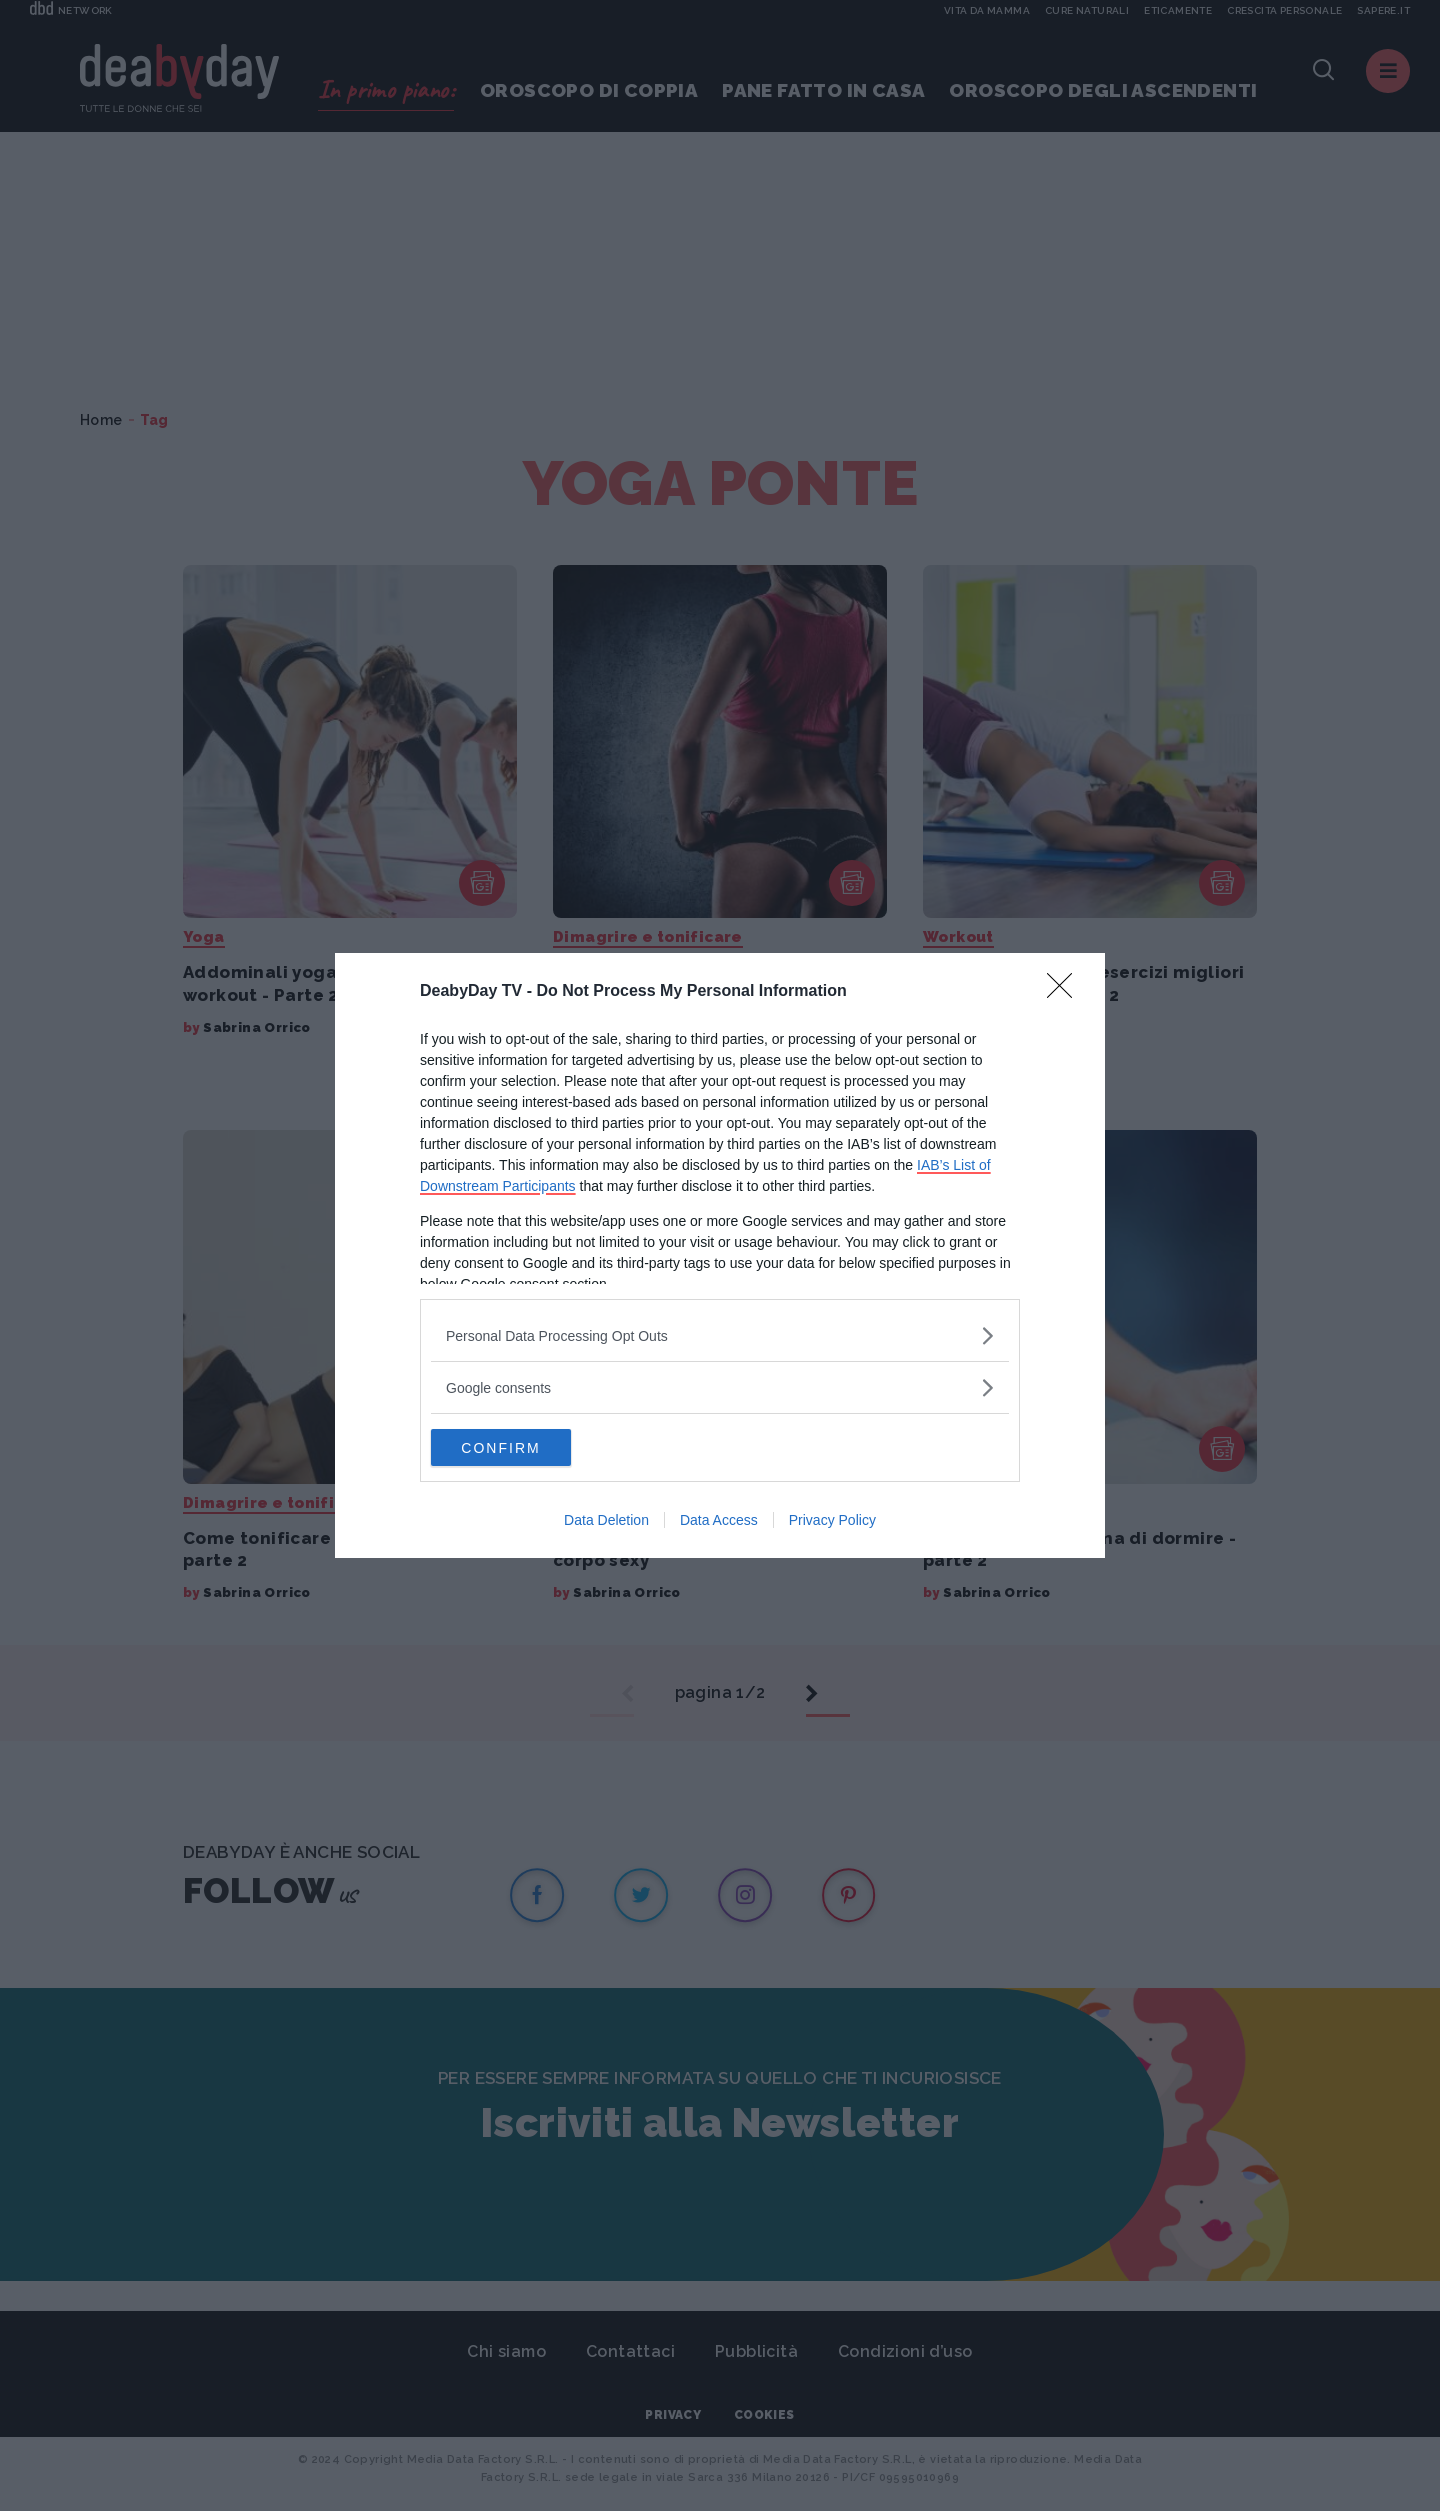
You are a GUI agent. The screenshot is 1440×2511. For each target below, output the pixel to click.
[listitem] (720, 1334)
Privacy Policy (832, 1522)
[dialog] (720, 1256)
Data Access (719, 1522)
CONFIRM (525, 1448)
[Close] (1066, 991)
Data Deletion (606, 1522)
